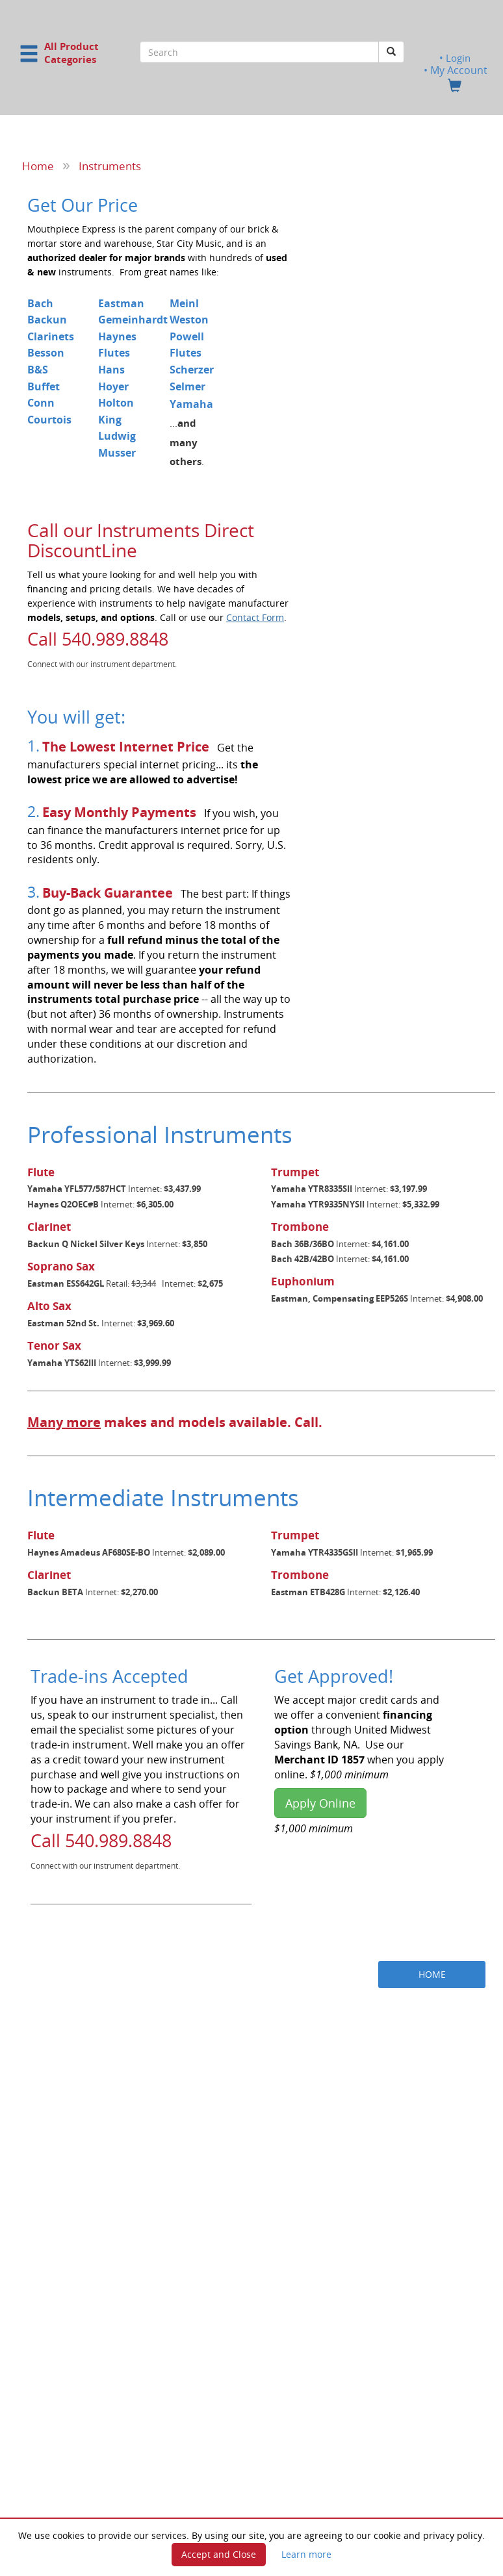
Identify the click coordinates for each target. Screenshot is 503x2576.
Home (38, 165)
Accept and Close (218, 2554)
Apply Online (320, 1803)
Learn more (306, 2554)
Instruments (110, 165)
